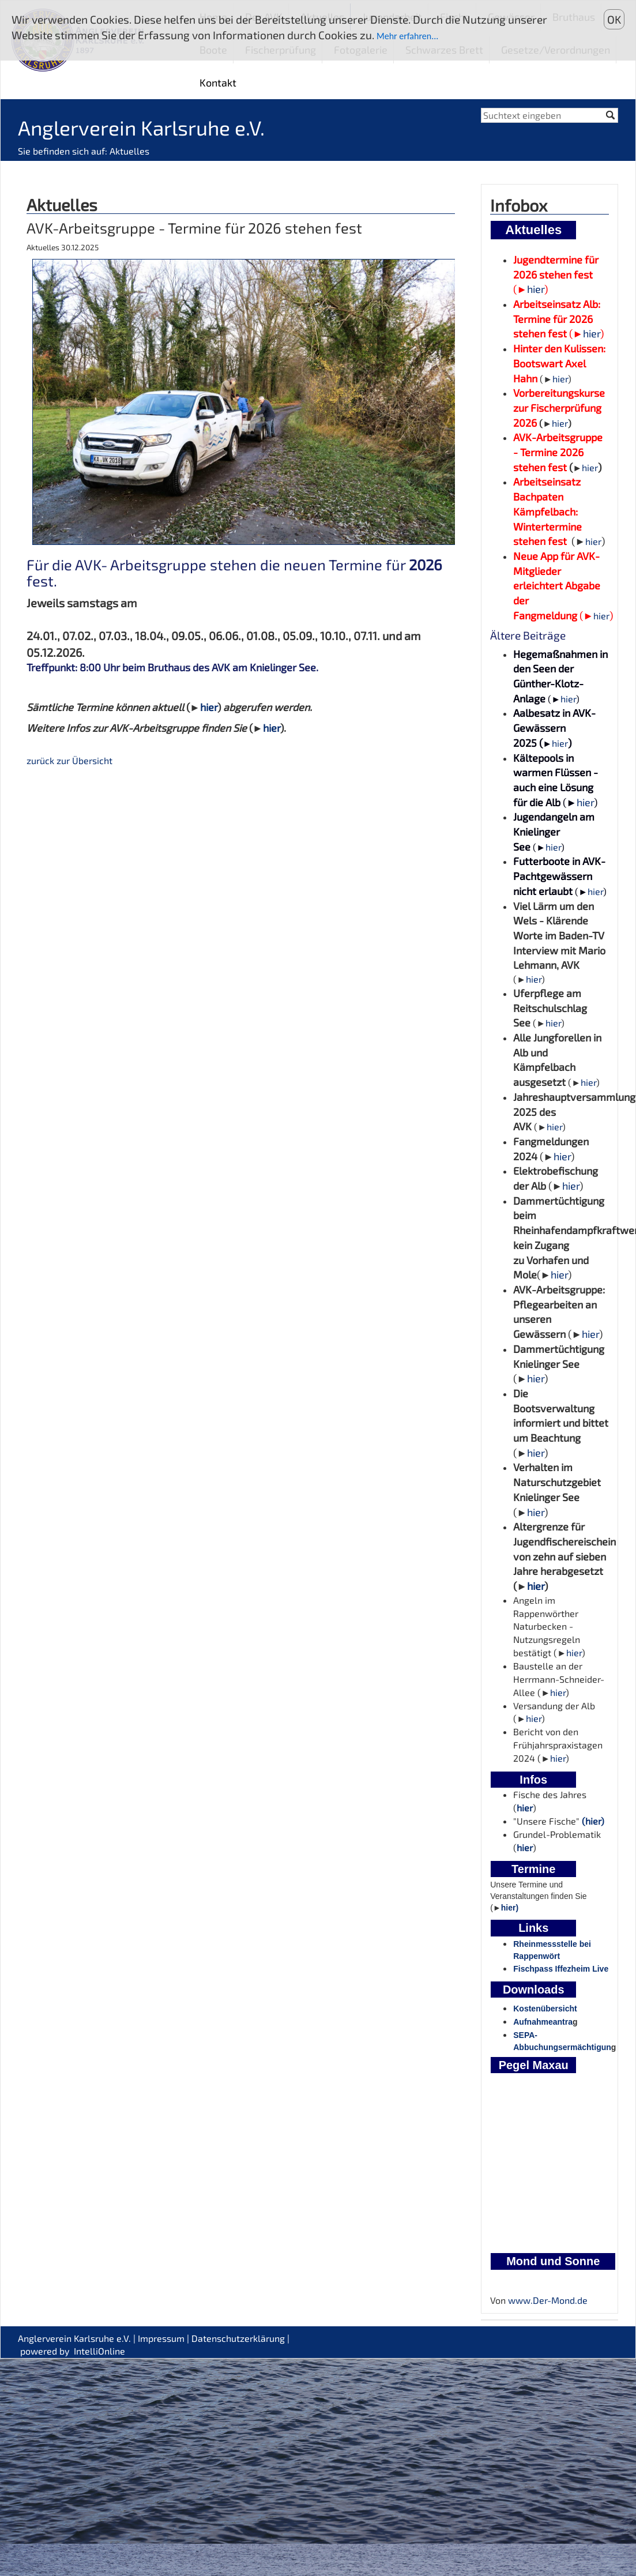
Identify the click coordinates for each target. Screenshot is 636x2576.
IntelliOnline (99, 2350)
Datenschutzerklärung (238, 2338)
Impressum (161, 2338)
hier (208, 707)
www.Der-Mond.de (548, 2300)
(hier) (593, 1820)
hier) (509, 1907)
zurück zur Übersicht (69, 760)
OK (614, 19)
